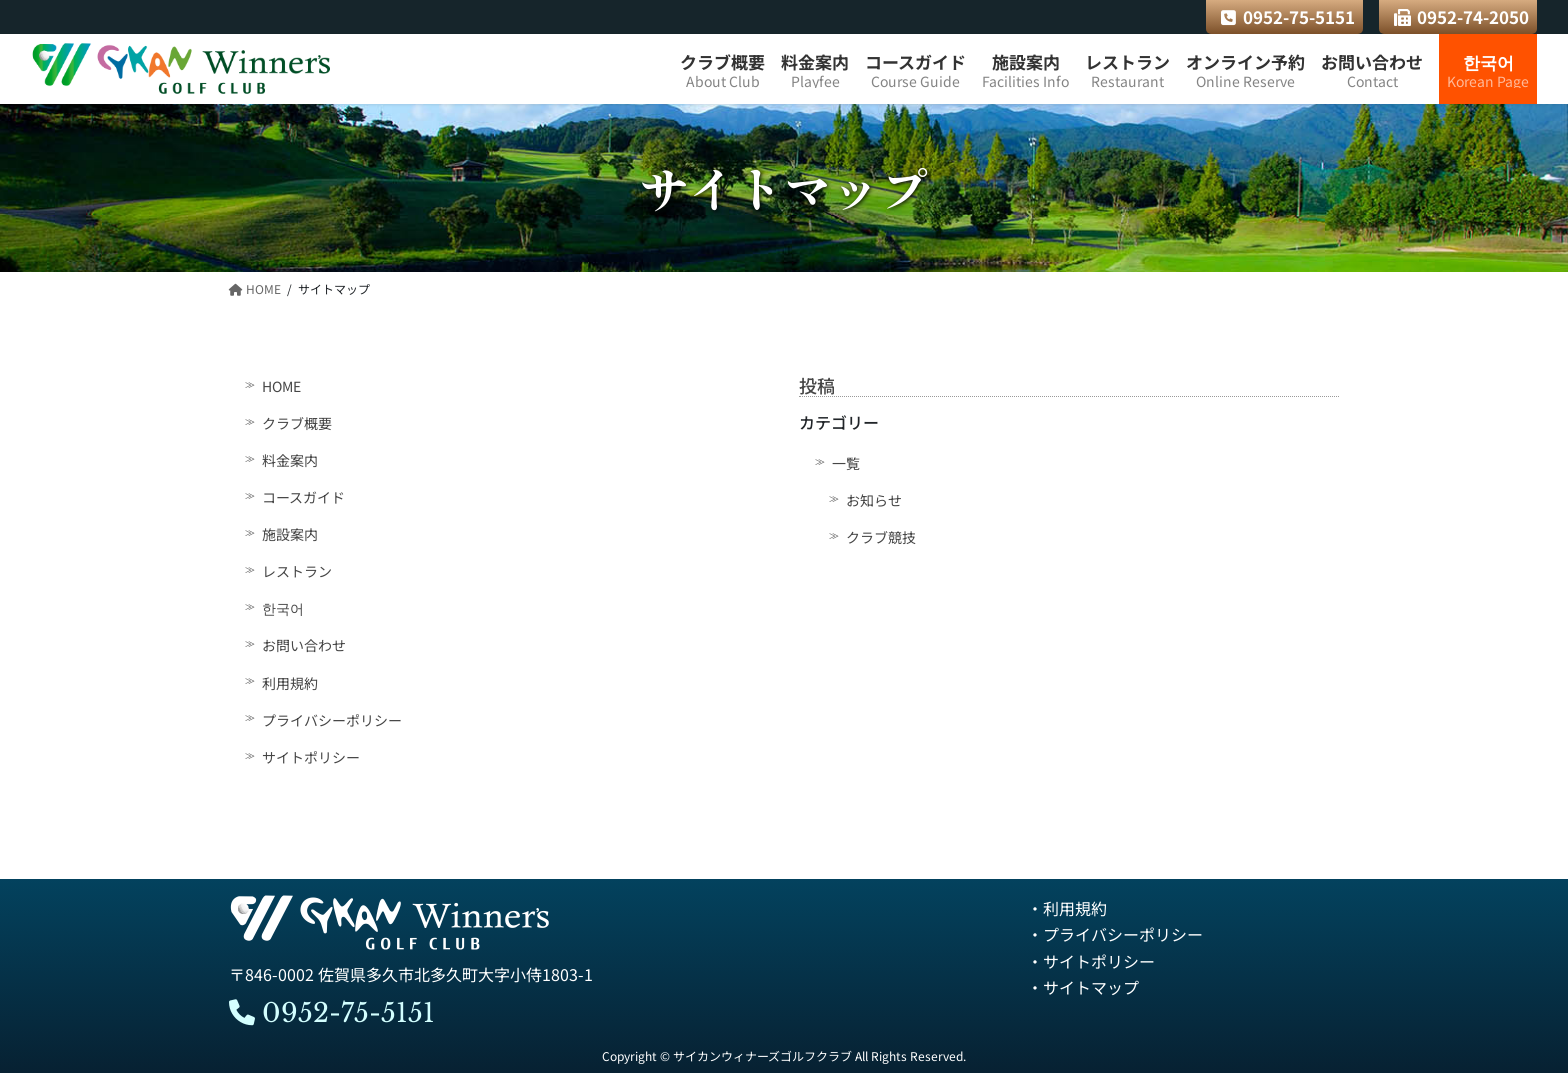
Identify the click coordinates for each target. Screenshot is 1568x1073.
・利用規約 (1067, 908)
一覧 (846, 463)
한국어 (283, 609)
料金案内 (290, 460)
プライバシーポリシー (332, 720)
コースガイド (303, 497)
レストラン (297, 571)
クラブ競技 (881, 537)
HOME (281, 386)
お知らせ (874, 500)
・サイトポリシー (1091, 961)
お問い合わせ (304, 646)
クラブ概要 (297, 423)
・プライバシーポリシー (1115, 934)
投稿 (817, 385)
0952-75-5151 (1288, 16)
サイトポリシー (311, 757)
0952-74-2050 (1462, 16)
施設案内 (290, 534)
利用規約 (290, 683)
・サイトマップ (1083, 987)
